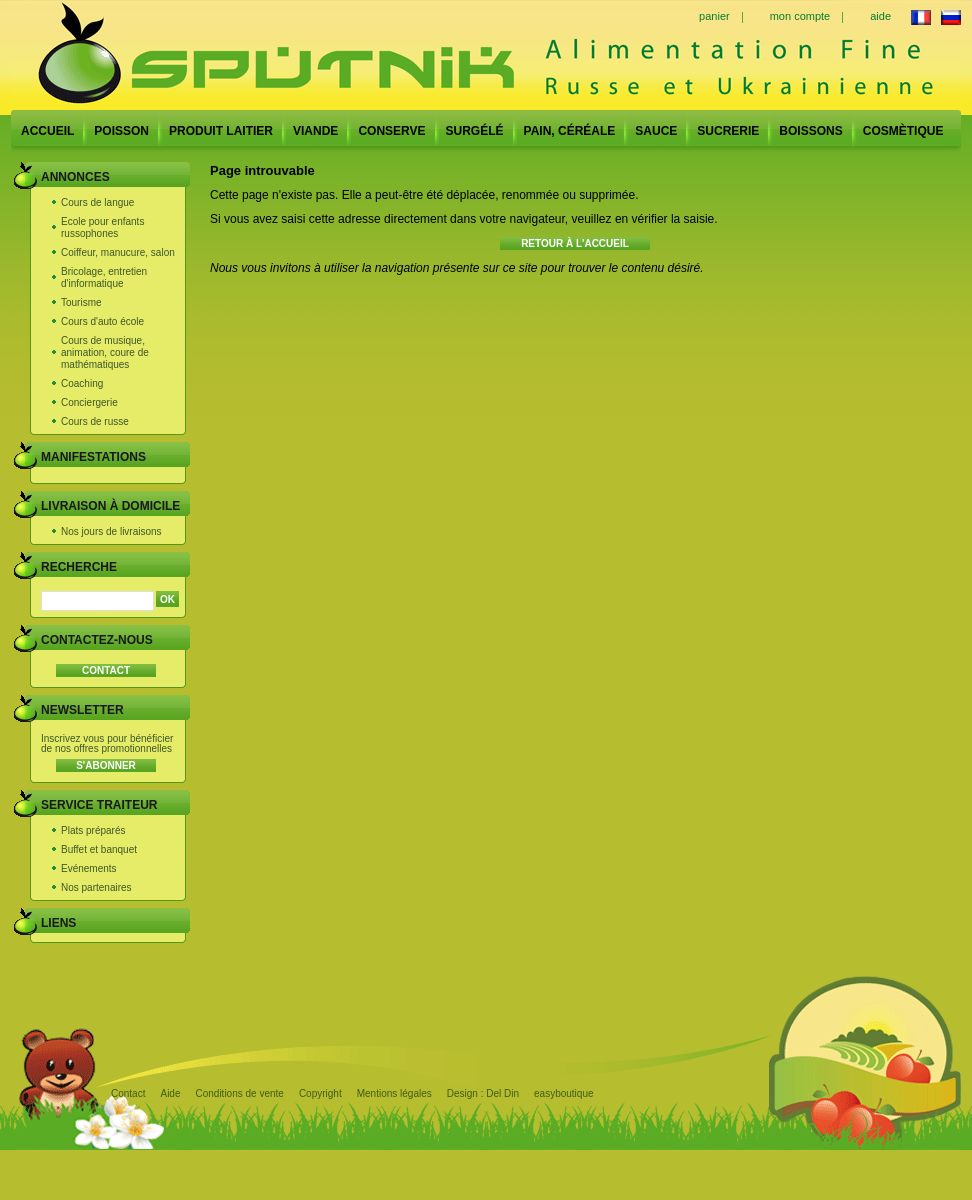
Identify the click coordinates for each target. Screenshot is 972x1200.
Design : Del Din (483, 1093)
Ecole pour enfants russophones (102, 227)
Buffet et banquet (99, 849)
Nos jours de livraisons (111, 531)
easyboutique (564, 1093)
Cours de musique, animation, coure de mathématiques (105, 352)
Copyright (320, 1093)
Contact (128, 1093)
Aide (170, 1093)
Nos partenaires (96, 887)
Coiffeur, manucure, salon (118, 252)
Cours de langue (97, 202)
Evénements (89, 868)
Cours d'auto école (102, 321)
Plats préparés (93, 830)
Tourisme (81, 302)
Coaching (82, 383)
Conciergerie (89, 402)
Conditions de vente (239, 1093)
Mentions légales (394, 1093)
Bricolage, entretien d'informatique (104, 277)
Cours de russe (95, 421)
